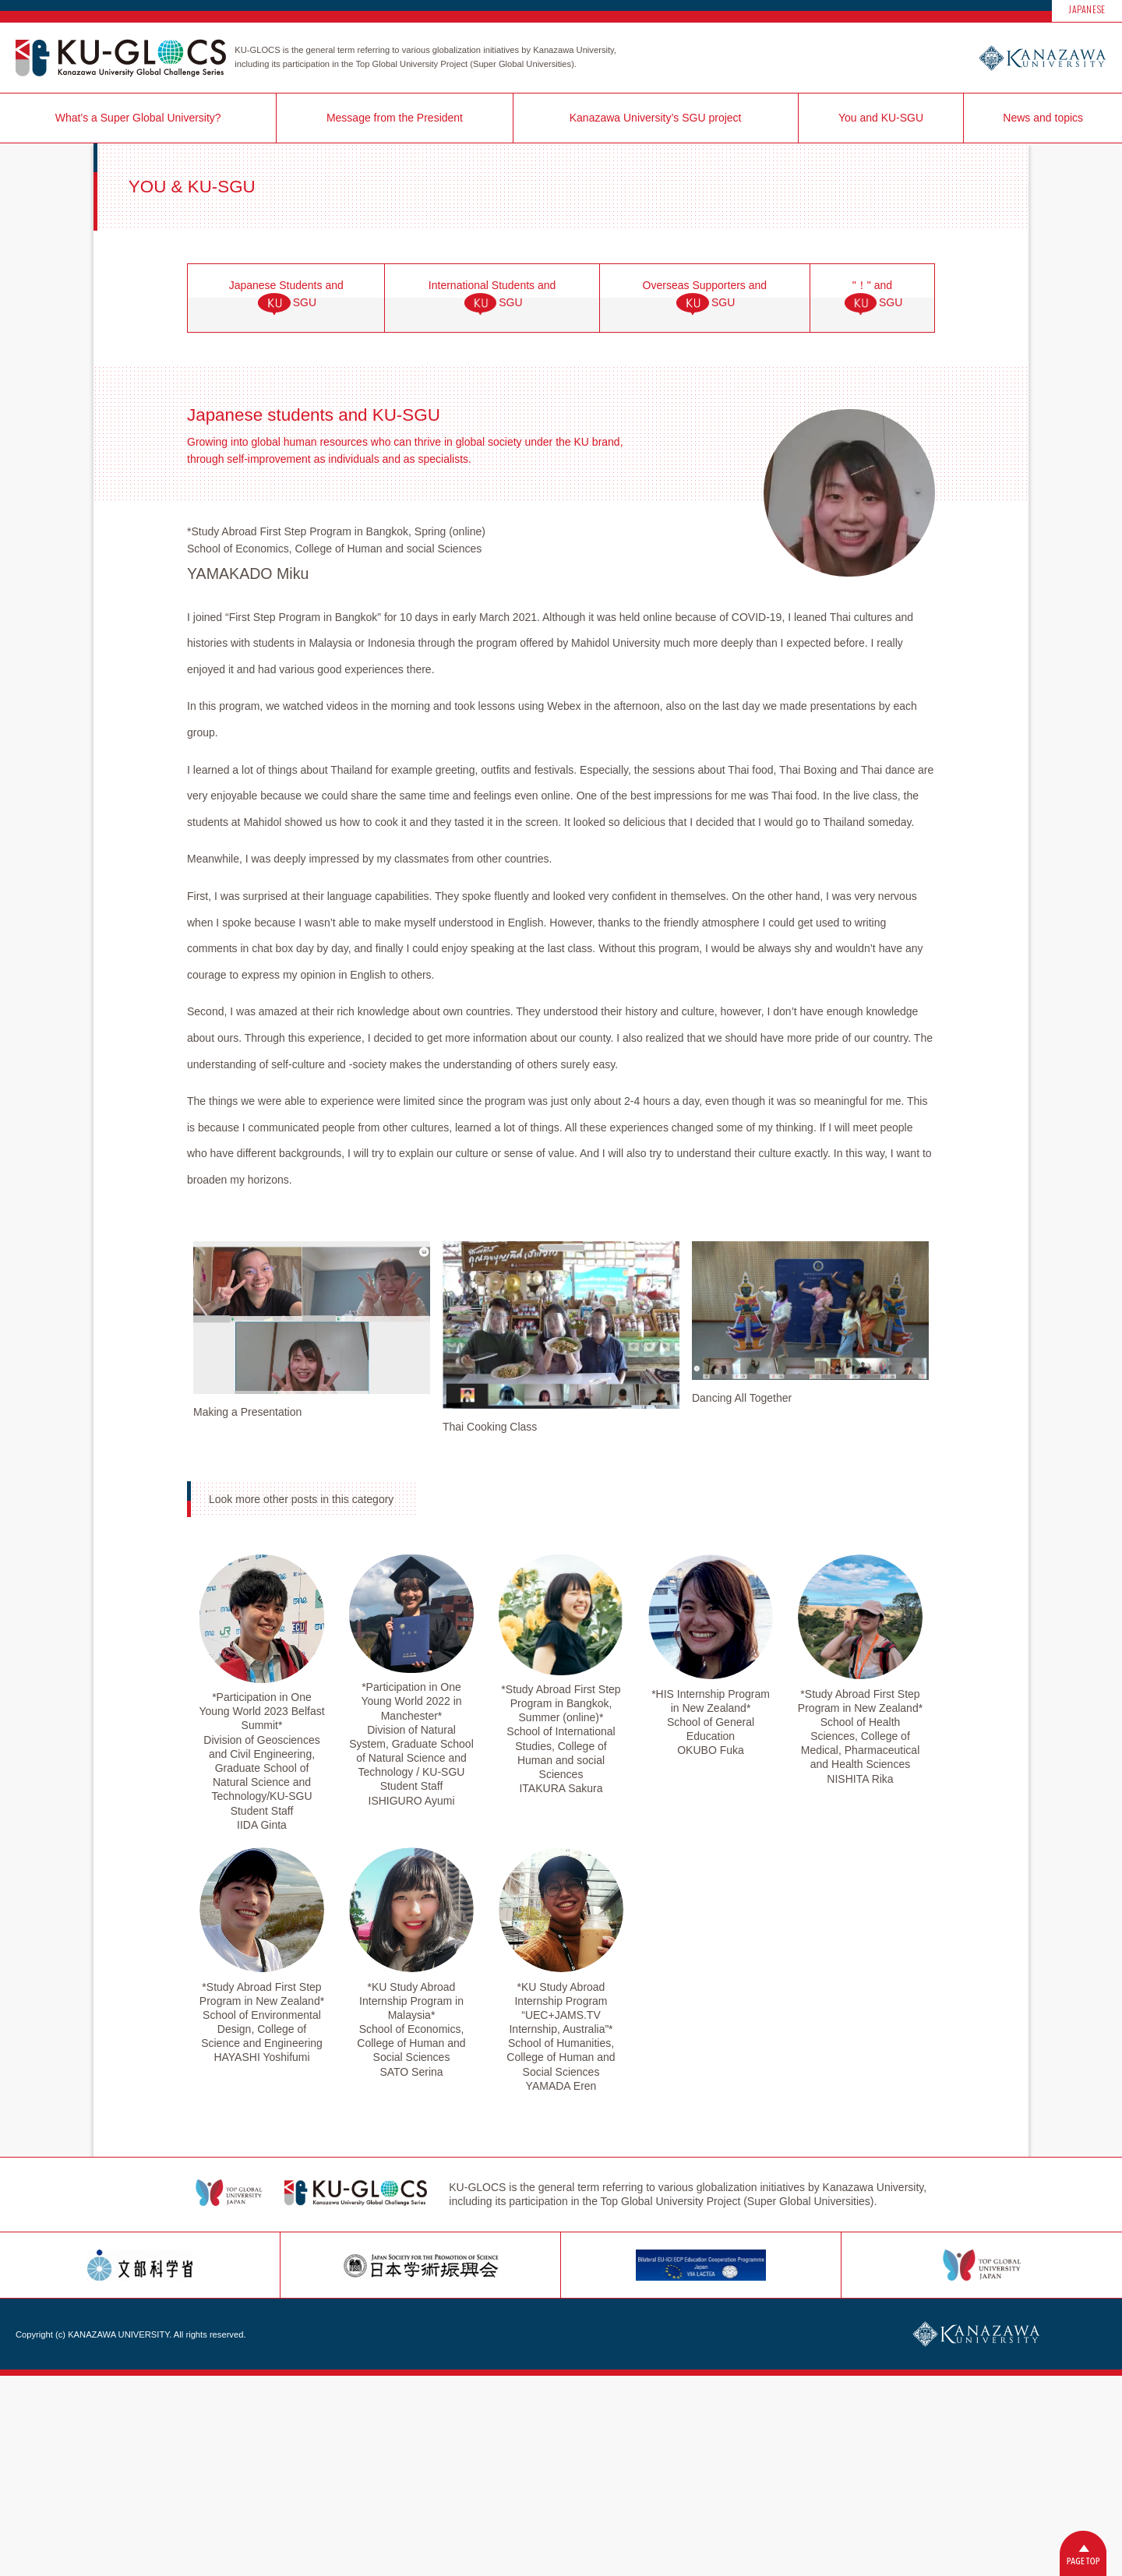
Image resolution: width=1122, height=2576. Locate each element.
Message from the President (394, 117)
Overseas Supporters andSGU (705, 297)
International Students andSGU (492, 297)
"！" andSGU (872, 297)
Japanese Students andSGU (286, 297)
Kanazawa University (1042, 57)
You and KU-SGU (880, 117)
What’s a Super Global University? (138, 117)
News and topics (1043, 117)
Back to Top (1083, 2552)
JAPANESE (1087, 9)
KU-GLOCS (121, 57)
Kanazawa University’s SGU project (656, 117)
